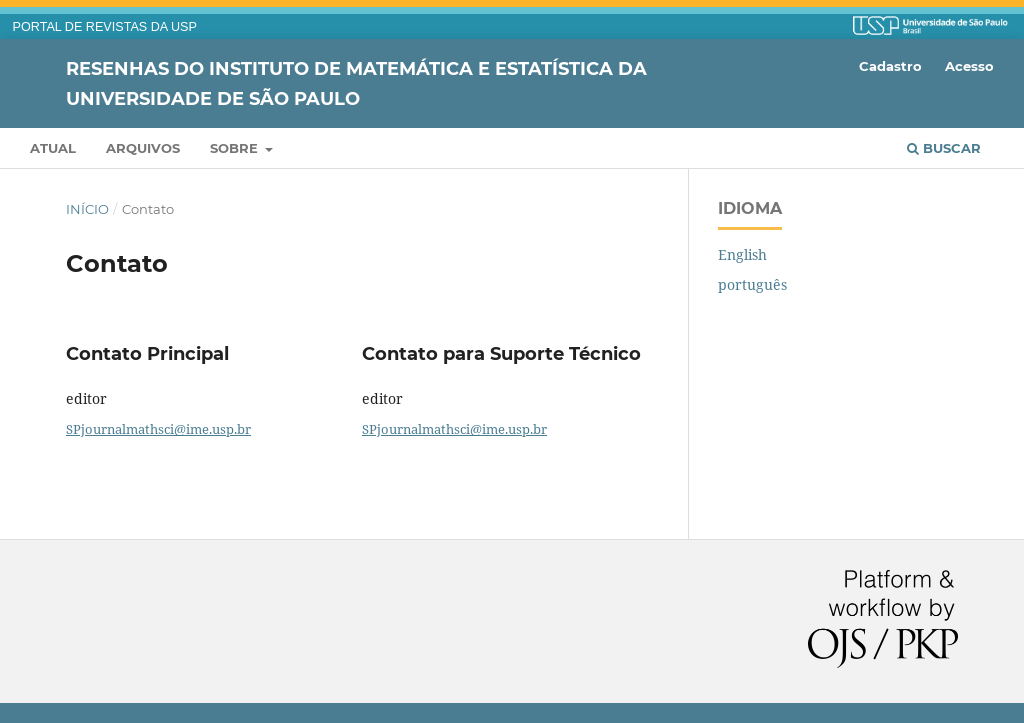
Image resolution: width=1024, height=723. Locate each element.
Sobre (236, 148)
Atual (53, 148)
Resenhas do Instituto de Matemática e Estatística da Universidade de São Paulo (356, 83)
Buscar (944, 148)
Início (87, 209)
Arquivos (143, 148)
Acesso (969, 66)
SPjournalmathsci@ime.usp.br (158, 429)
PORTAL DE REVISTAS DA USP (105, 27)
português (752, 284)
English (742, 254)
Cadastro (890, 66)
